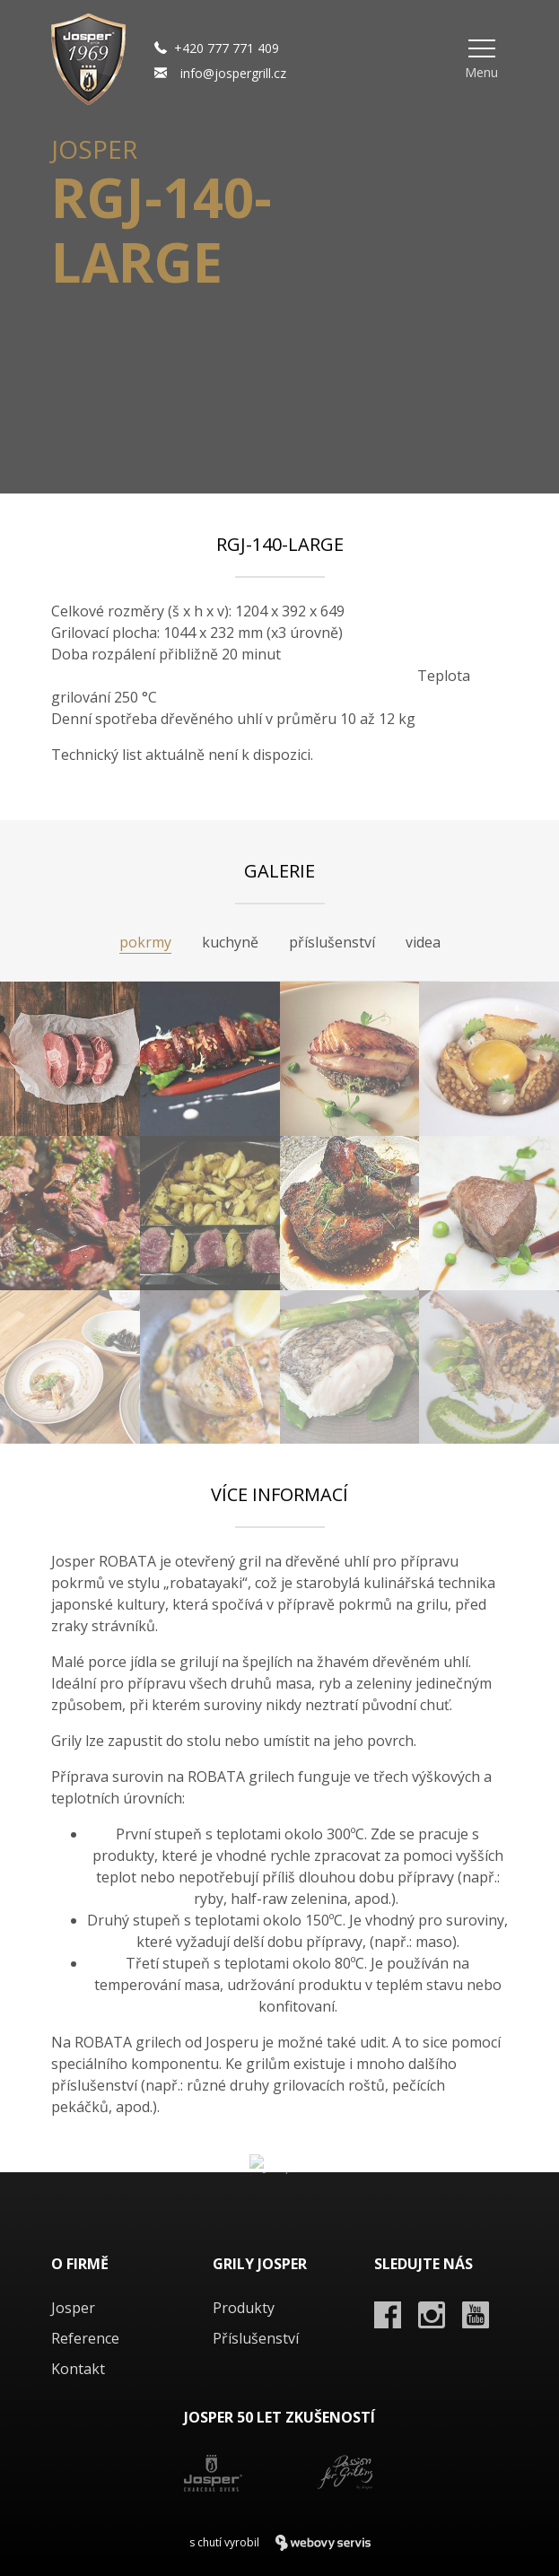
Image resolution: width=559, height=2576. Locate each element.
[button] (482, 58)
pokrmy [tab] (145, 942)
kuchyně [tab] (230, 942)
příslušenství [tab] (332, 942)
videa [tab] (423, 942)
